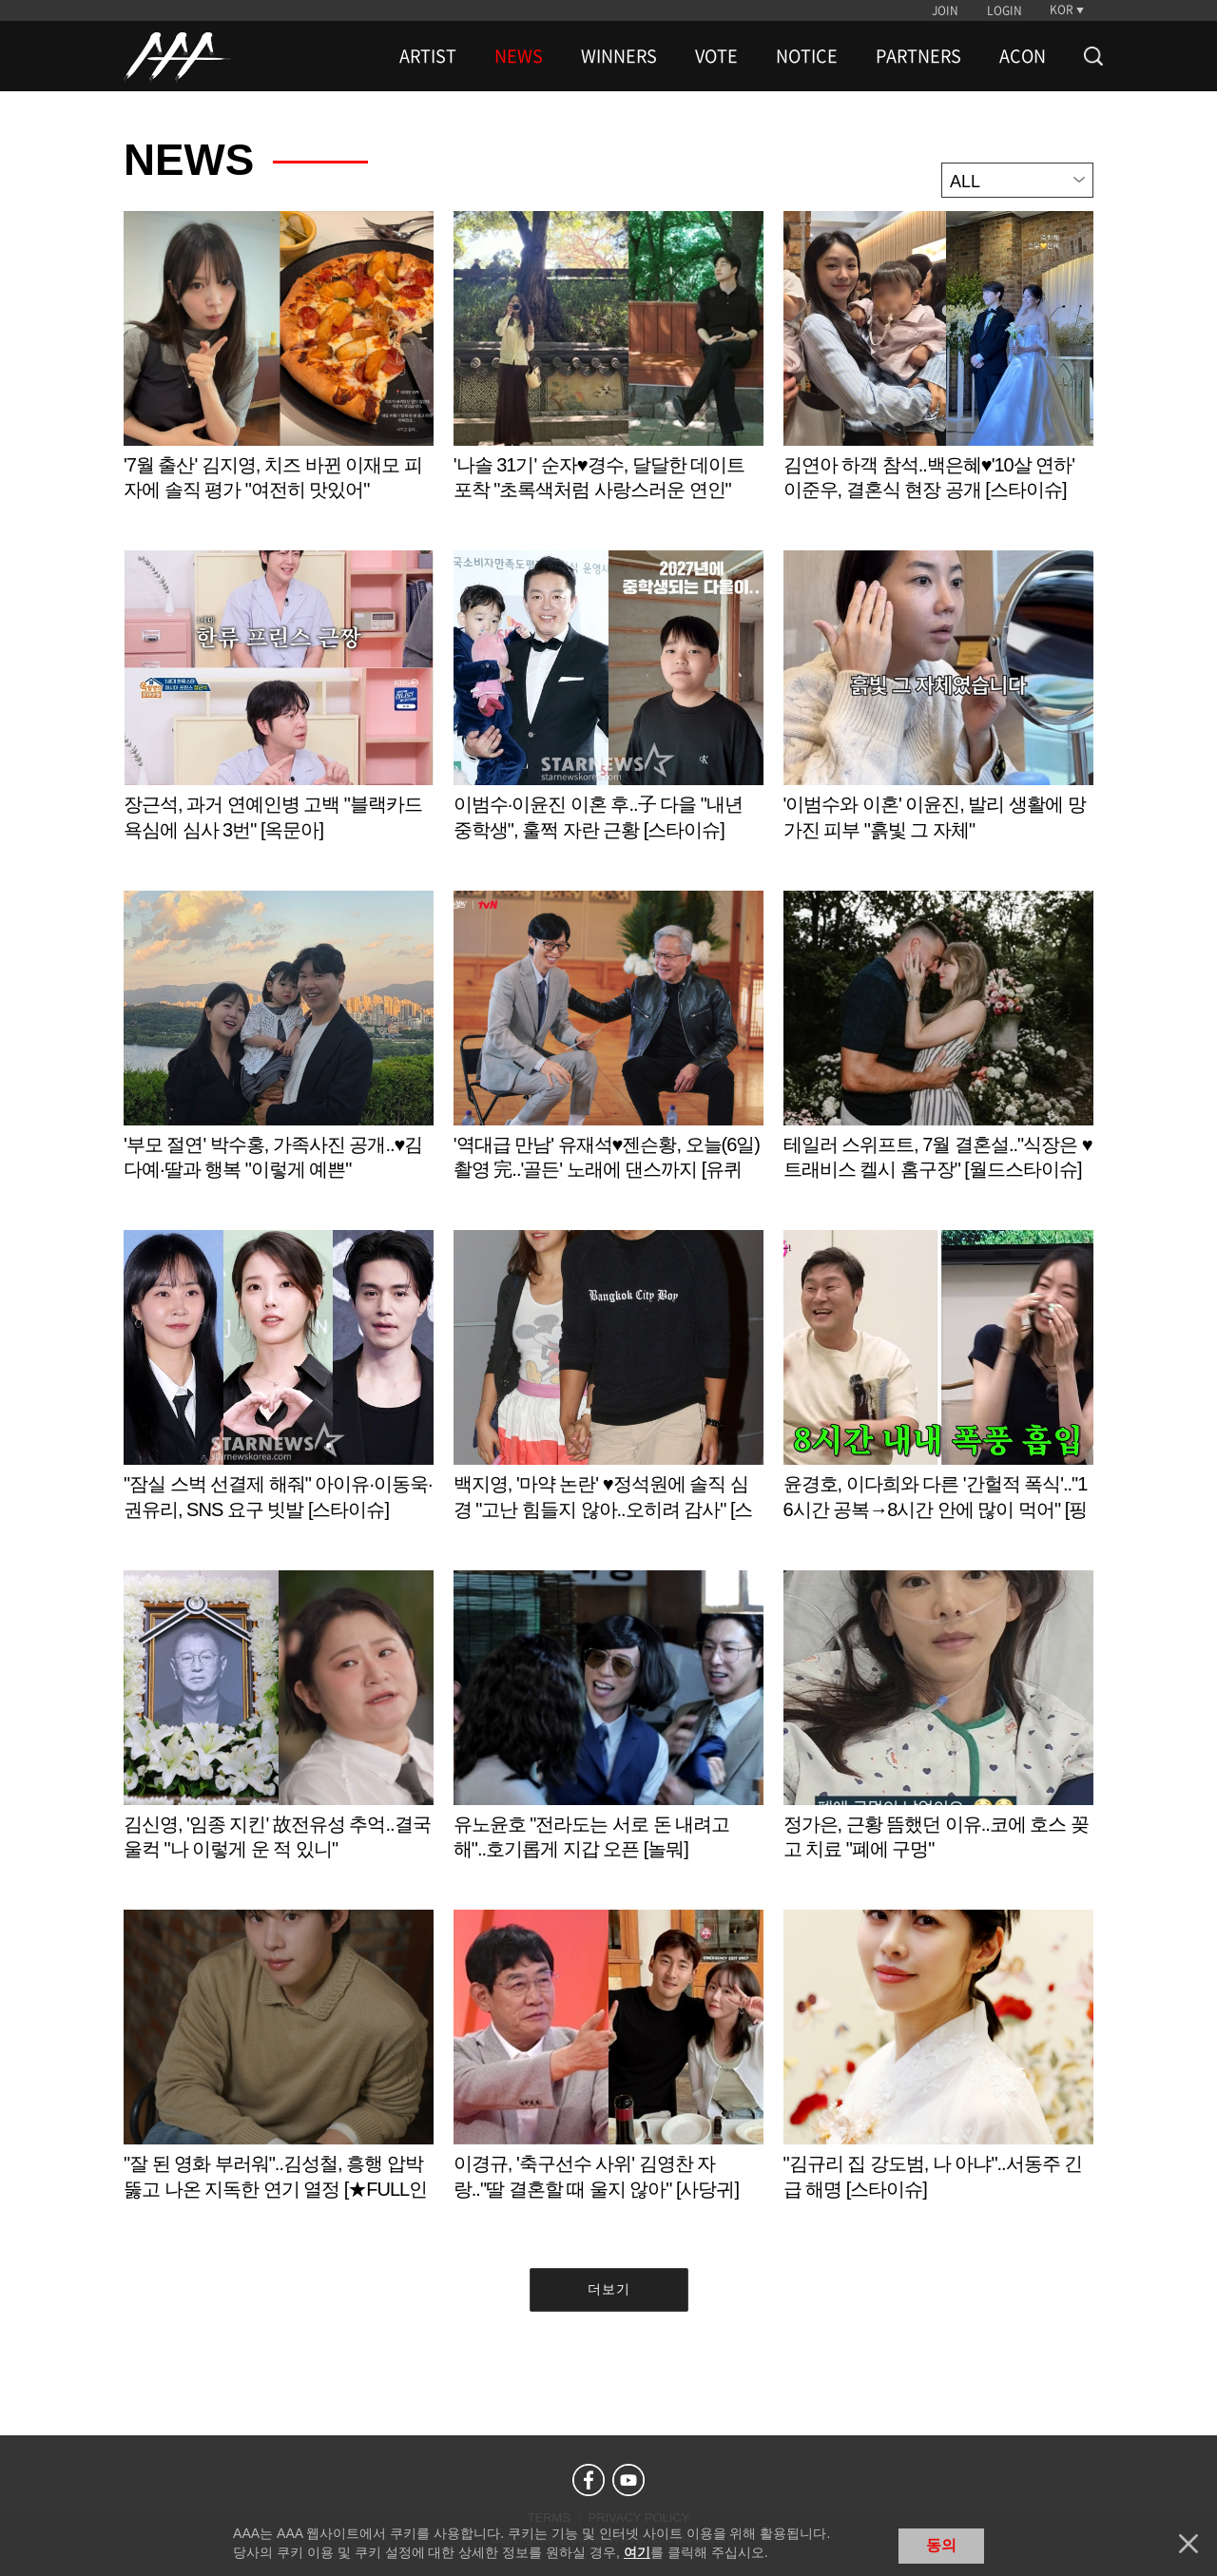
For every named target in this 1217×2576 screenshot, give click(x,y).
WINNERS (619, 56)
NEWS (518, 56)
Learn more (279, 376)
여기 (637, 2552)
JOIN (945, 10)
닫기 (1188, 2543)
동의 (941, 2545)
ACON (1022, 56)
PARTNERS (918, 56)
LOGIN (1004, 10)
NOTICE (807, 56)
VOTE (716, 56)
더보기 (609, 2289)
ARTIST (427, 56)
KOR (1061, 9)
